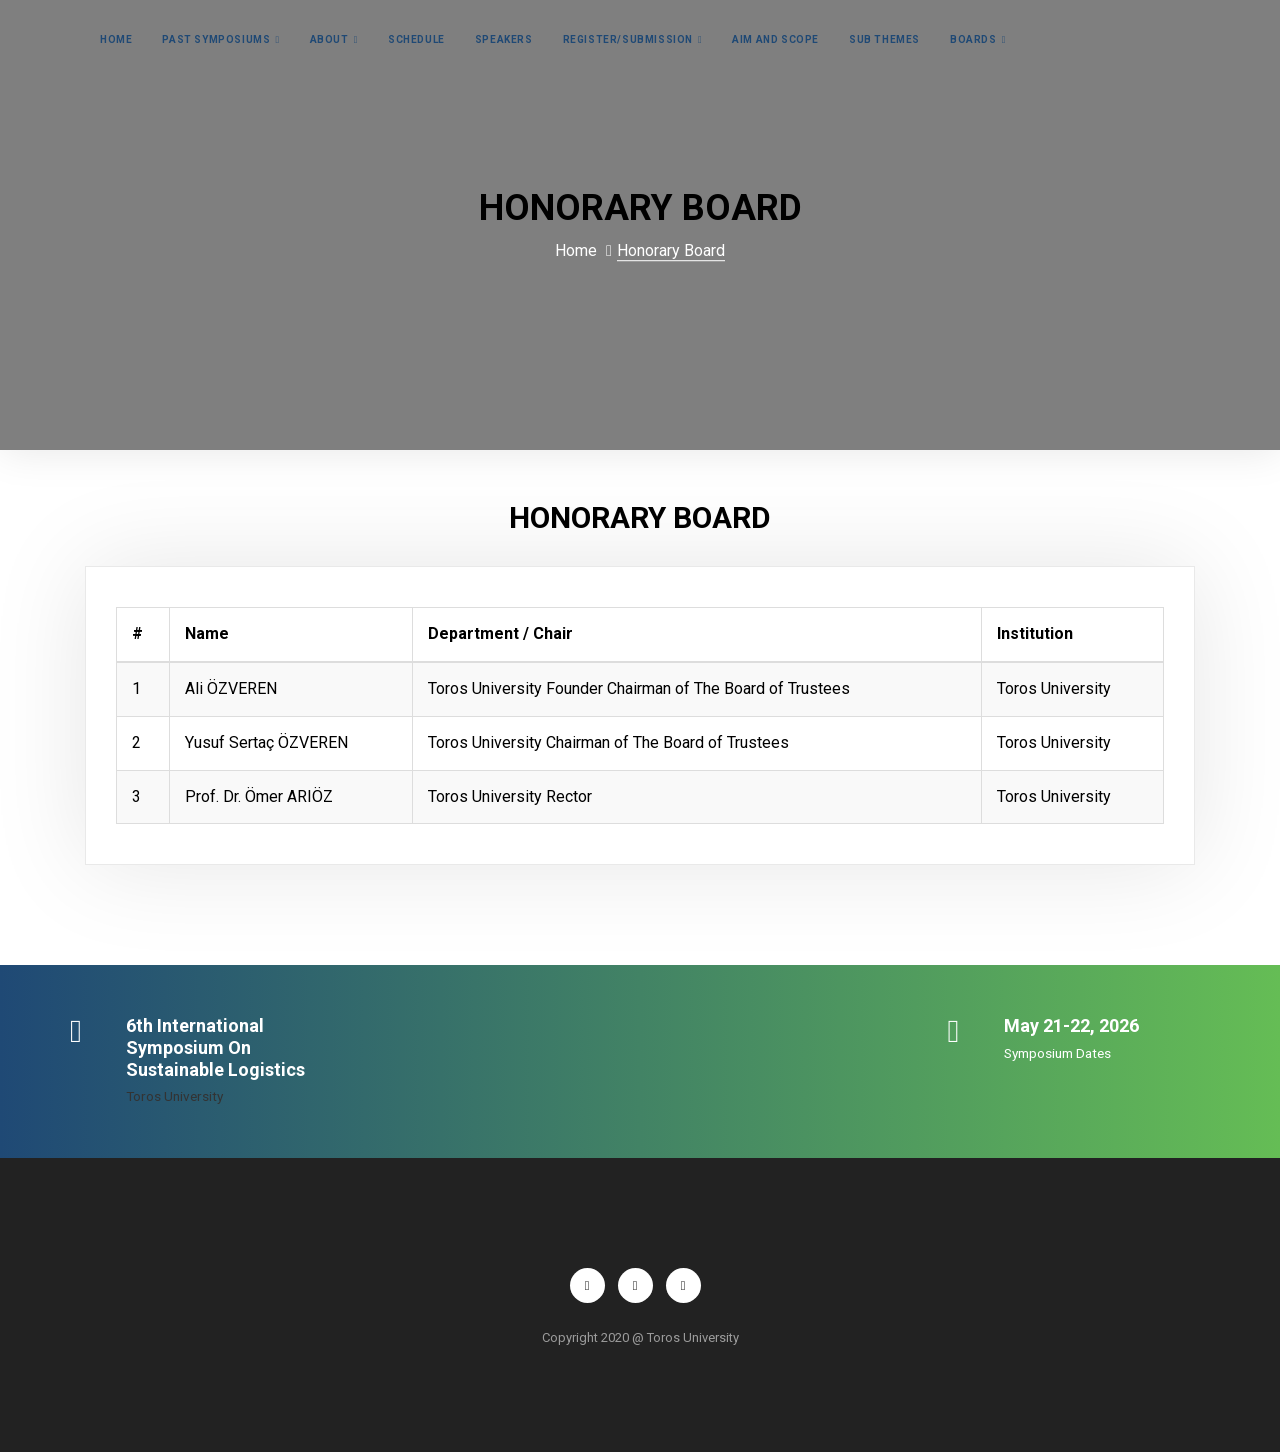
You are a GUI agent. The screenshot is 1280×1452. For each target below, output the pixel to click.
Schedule (416, 39)
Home (116, 39)
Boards (973, 39)
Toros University (174, 1096)
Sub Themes (884, 39)
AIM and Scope (775, 39)
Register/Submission (628, 39)
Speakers (504, 39)
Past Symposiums (216, 39)
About (329, 39)
